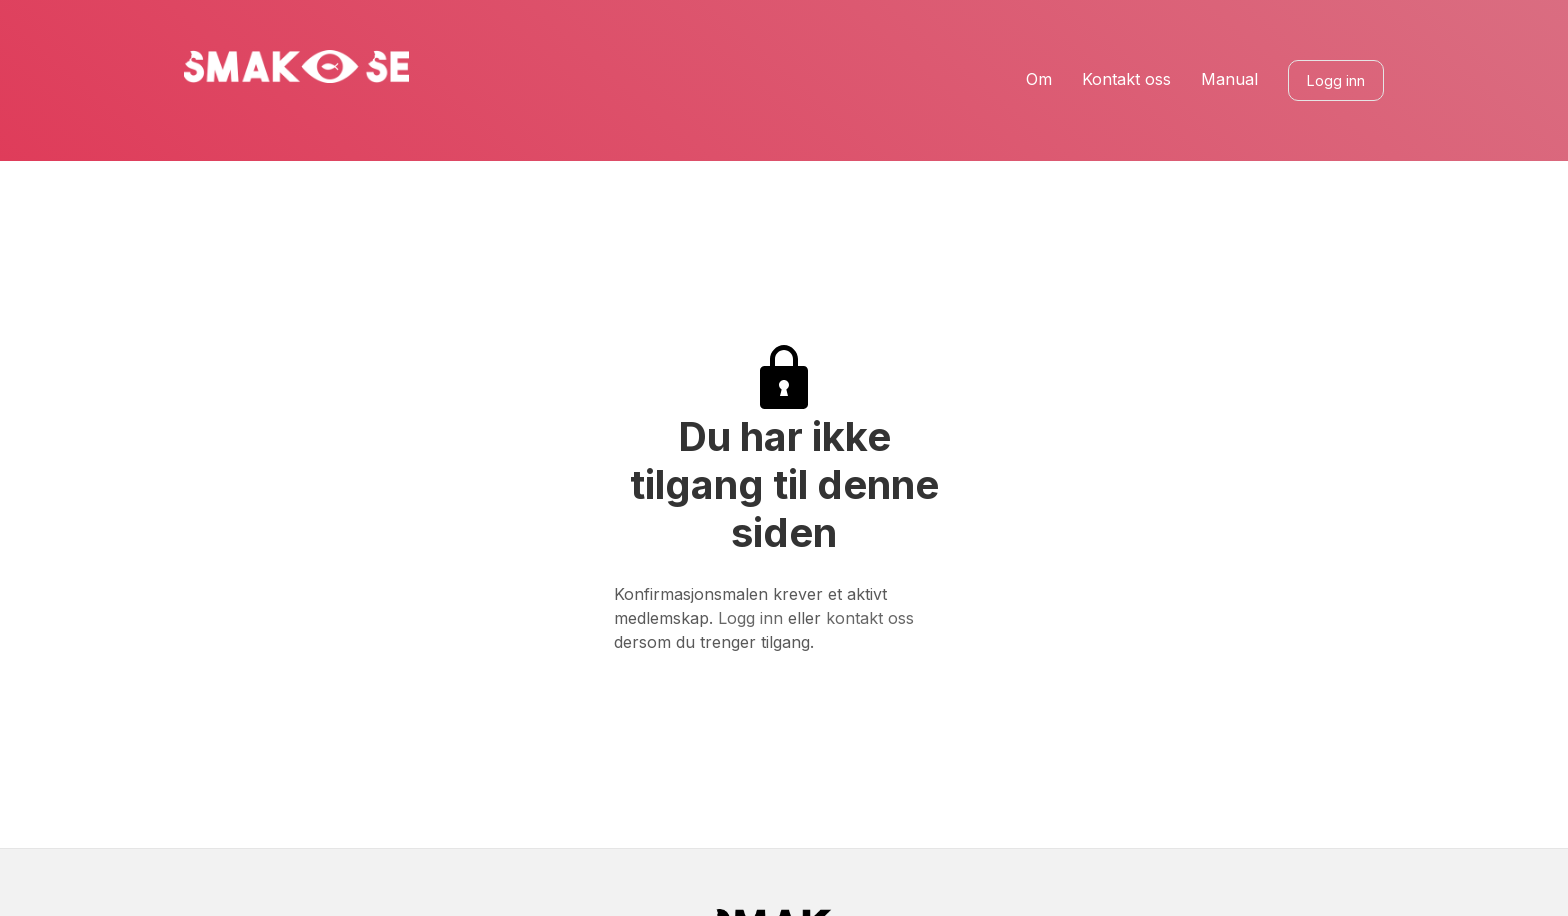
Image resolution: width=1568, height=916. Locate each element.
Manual (1229, 79)
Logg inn (1336, 80)
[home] (296, 66)
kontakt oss (870, 618)
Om (1039, 79)
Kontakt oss (1126, 79)
